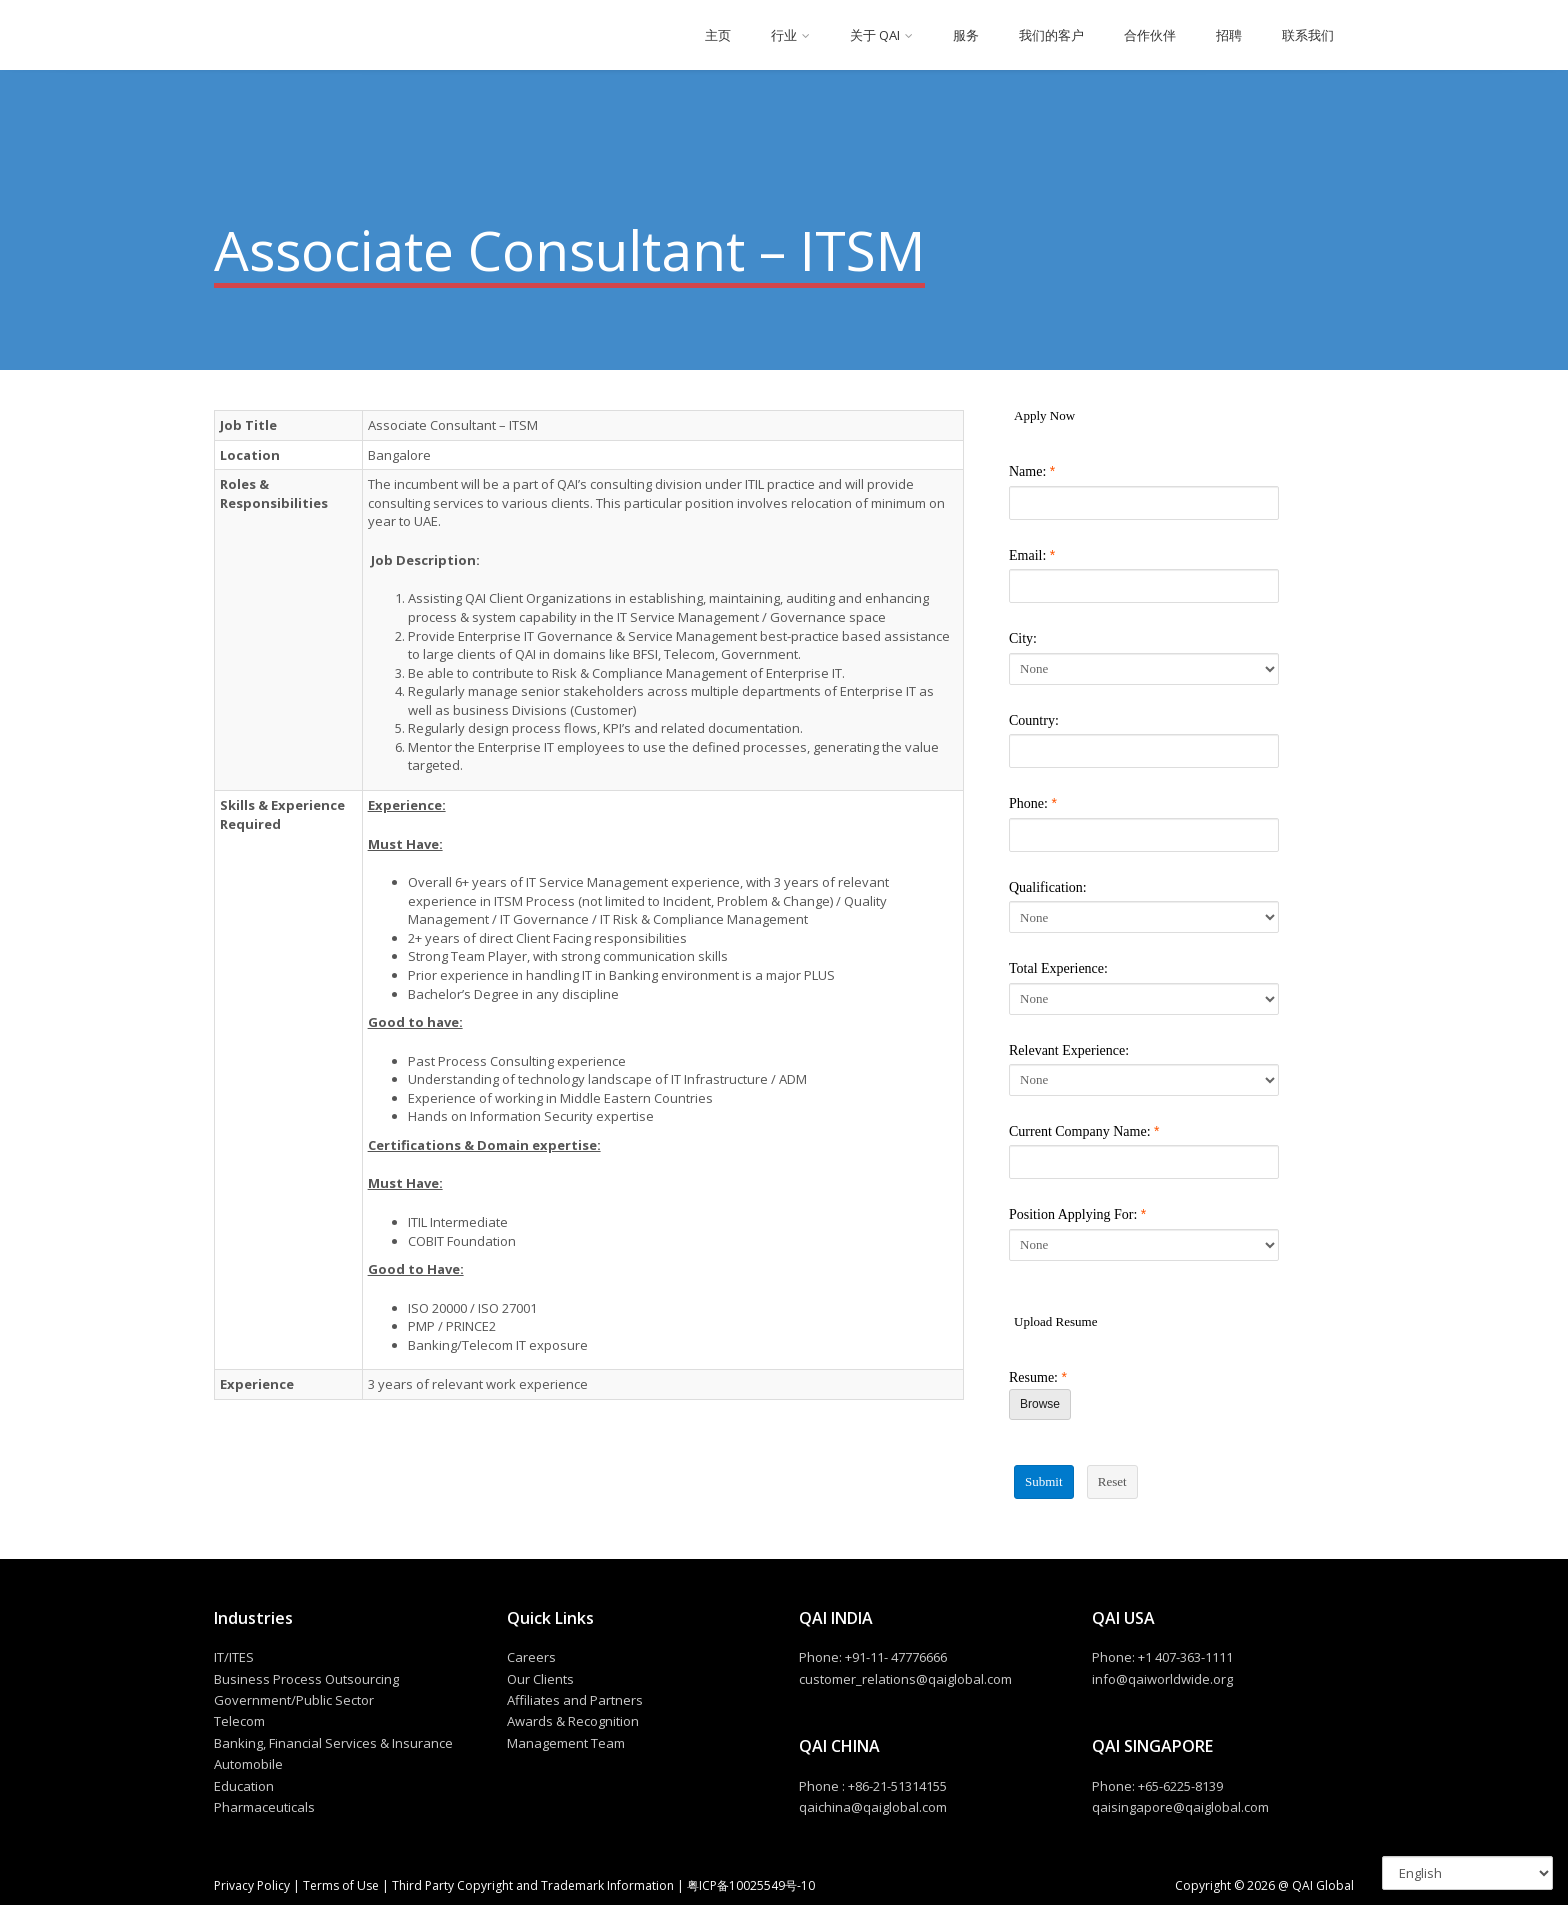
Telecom (239, 1721)
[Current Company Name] (1144, 1162)
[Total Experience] (1144, 999)
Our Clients (540, 1679)
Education (244, 1786)
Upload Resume (1055, 1321)
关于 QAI (875, 35)
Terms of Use (341, 1885)
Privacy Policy (253, 1885)
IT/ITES (234, 1657)
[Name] (1144, 503)
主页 (718, 35)
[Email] (1144, 586)
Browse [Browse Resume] (1040, 1404)
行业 (784, 35)
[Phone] (1144, 835)
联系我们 (1308, 35)
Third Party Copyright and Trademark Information (531, 1885)
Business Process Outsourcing (306, 1679)
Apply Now (1044, 415)
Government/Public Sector (294, 1700)
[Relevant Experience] (1144, 1080)
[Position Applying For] (1144, 1245)
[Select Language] (1467, 1873)
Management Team (566, 1743)
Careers (531, 1657)
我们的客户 (1051, 35)
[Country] (1144, 751)
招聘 (1229, 35)
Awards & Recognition (573, 1721)
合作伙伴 (1150, 35)
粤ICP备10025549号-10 (751, 1885)
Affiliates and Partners (575, 1700)
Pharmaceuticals (264, 1807)
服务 (966, 35)
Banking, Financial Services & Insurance (333, 1743)
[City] (1144, 669)
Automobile (248, 1764)
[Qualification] (1144, 917)
